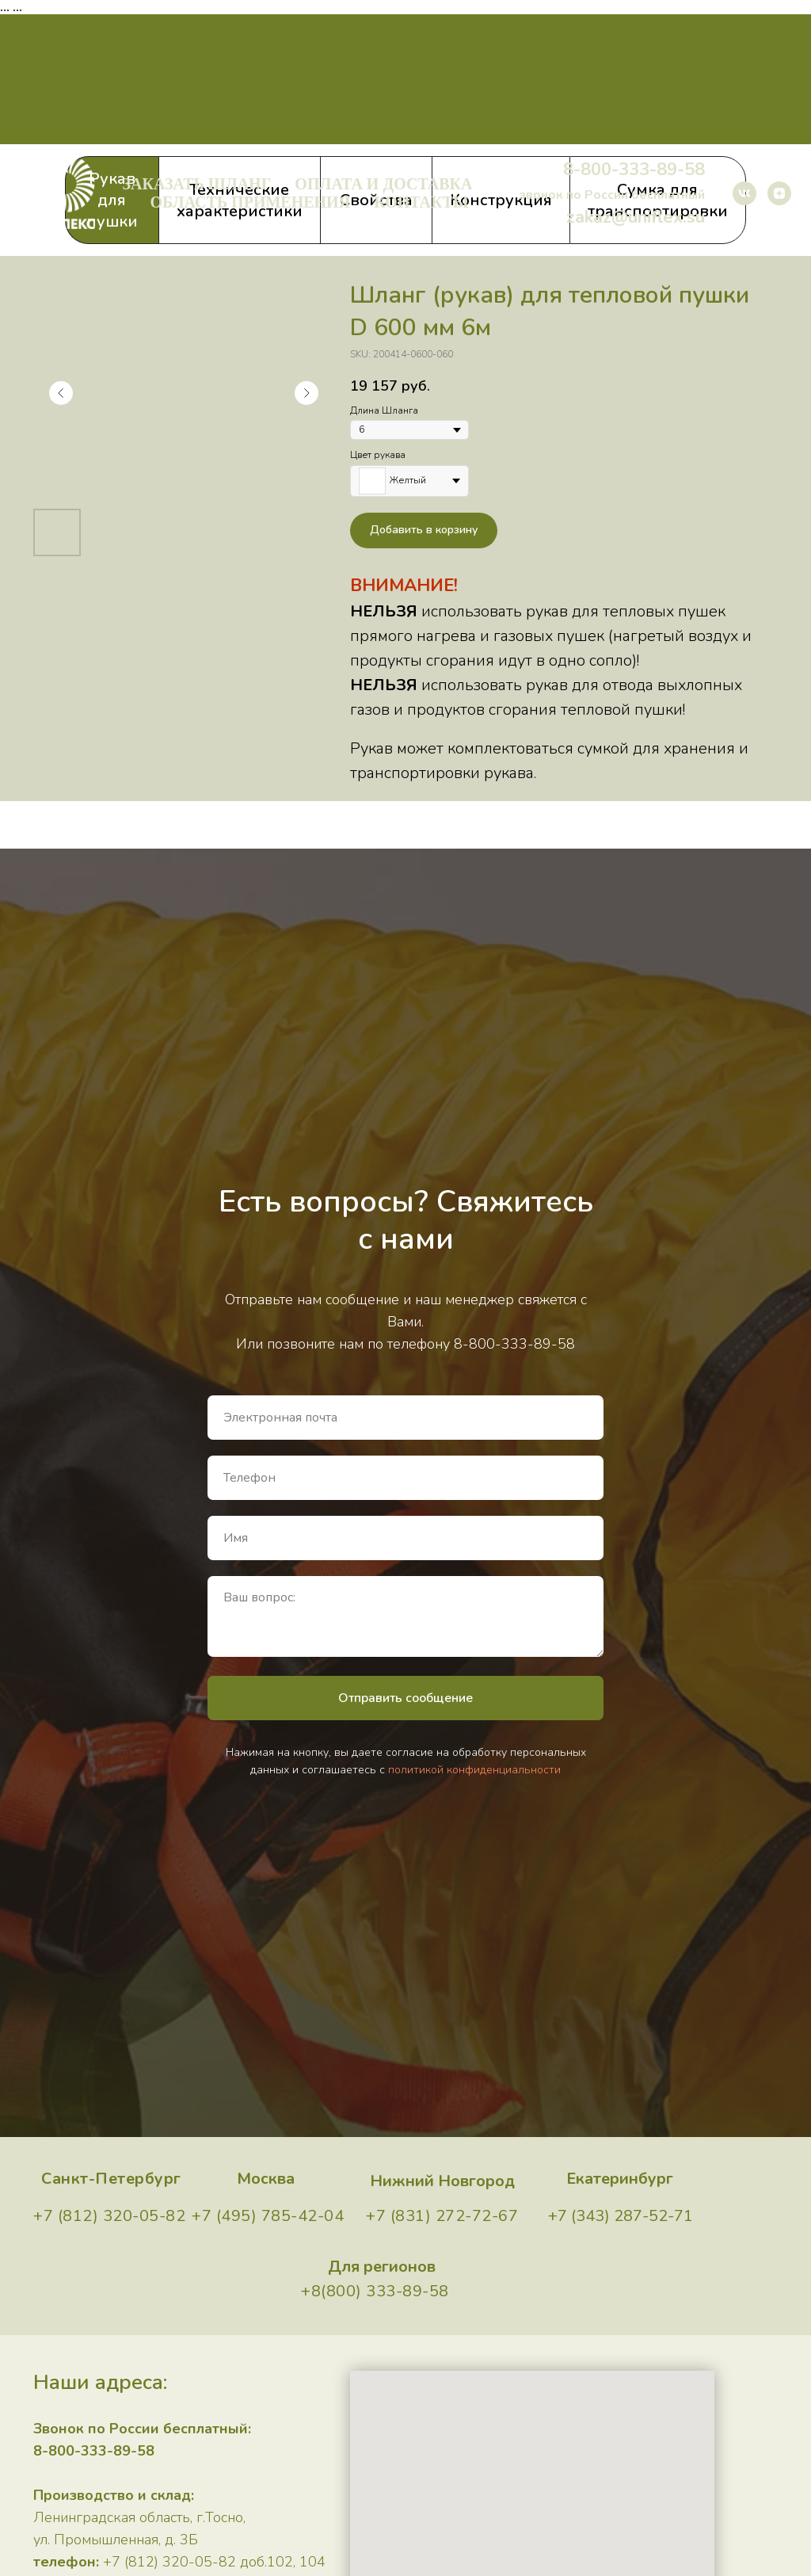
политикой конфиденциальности (474, 1769)
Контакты (421, 202)
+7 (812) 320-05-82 (109, 2216)
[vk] (744, 193)
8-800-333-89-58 (634, 169)
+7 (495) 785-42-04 (268, 2216)
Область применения (250, 202)
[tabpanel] (405, 528)
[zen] (779, 193)
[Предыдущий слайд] (61, 393)
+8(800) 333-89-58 (375, 2291)
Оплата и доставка (383, 184)
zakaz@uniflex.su (635, 217)
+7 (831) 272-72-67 (442, 2216)
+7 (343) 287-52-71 (620, 2216)
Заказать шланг (197, 184)
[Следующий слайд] (306, 393)
